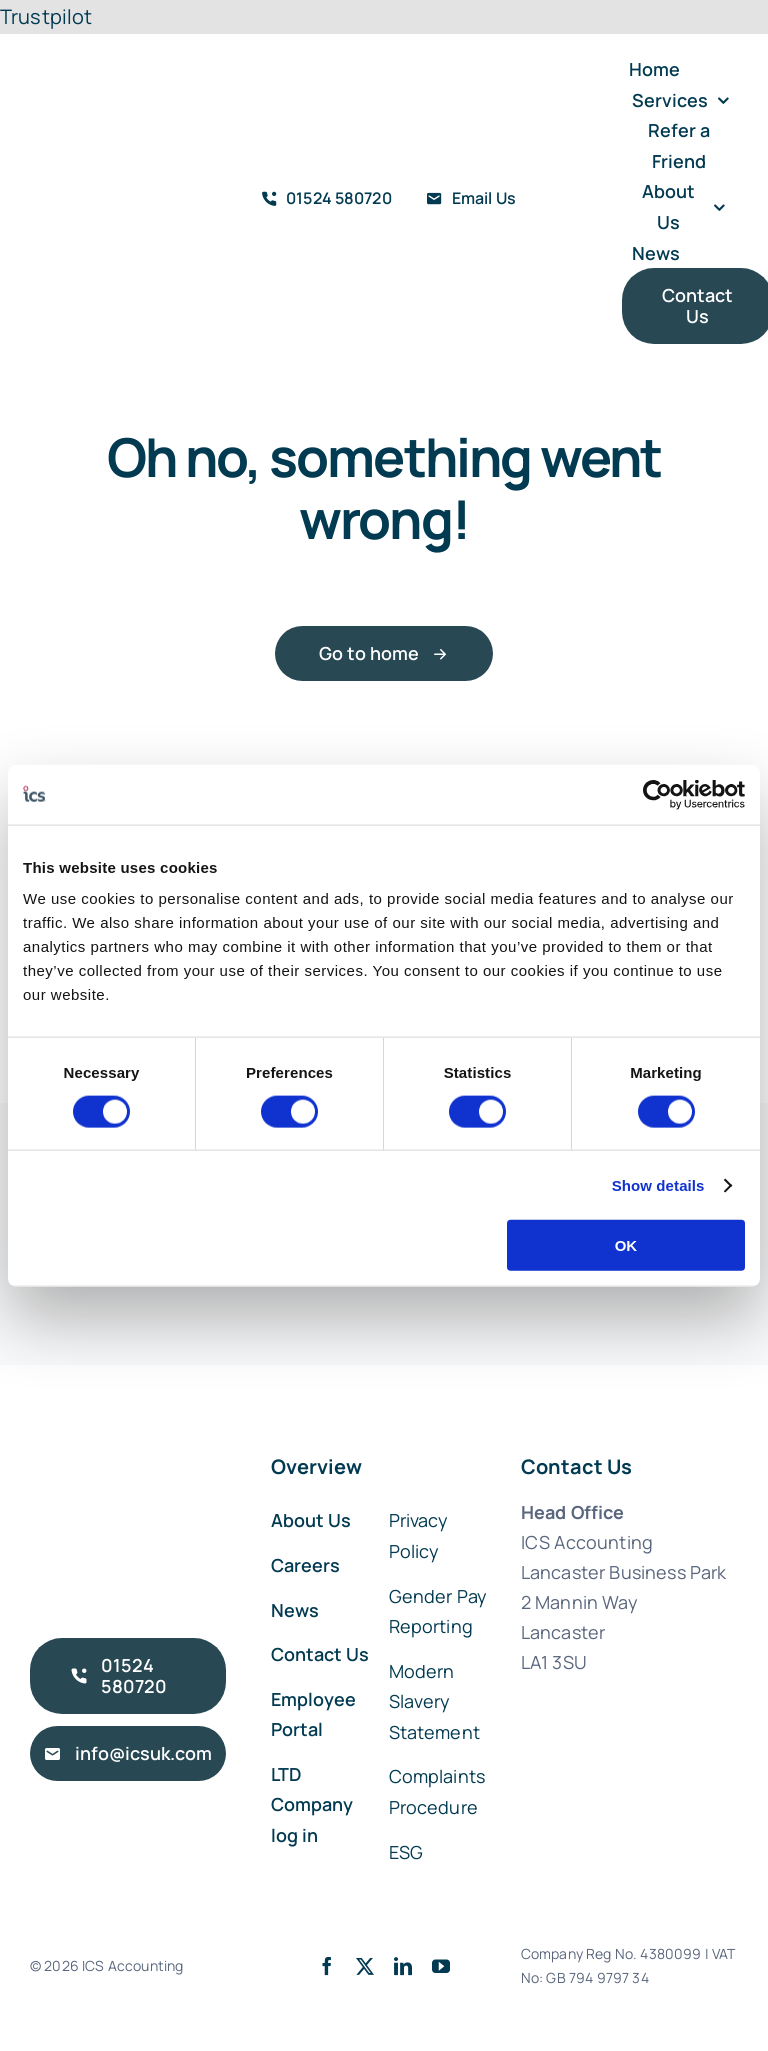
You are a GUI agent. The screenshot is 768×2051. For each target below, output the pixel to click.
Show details (658, 1184)
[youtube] (441, 1966)
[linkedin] (403, 1966)
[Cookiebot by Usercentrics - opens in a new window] (657, 794)
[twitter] (365, 1966)
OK (626, 1245)
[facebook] (327, 1966)
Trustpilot (46, 16)
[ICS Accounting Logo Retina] (89, 152)
